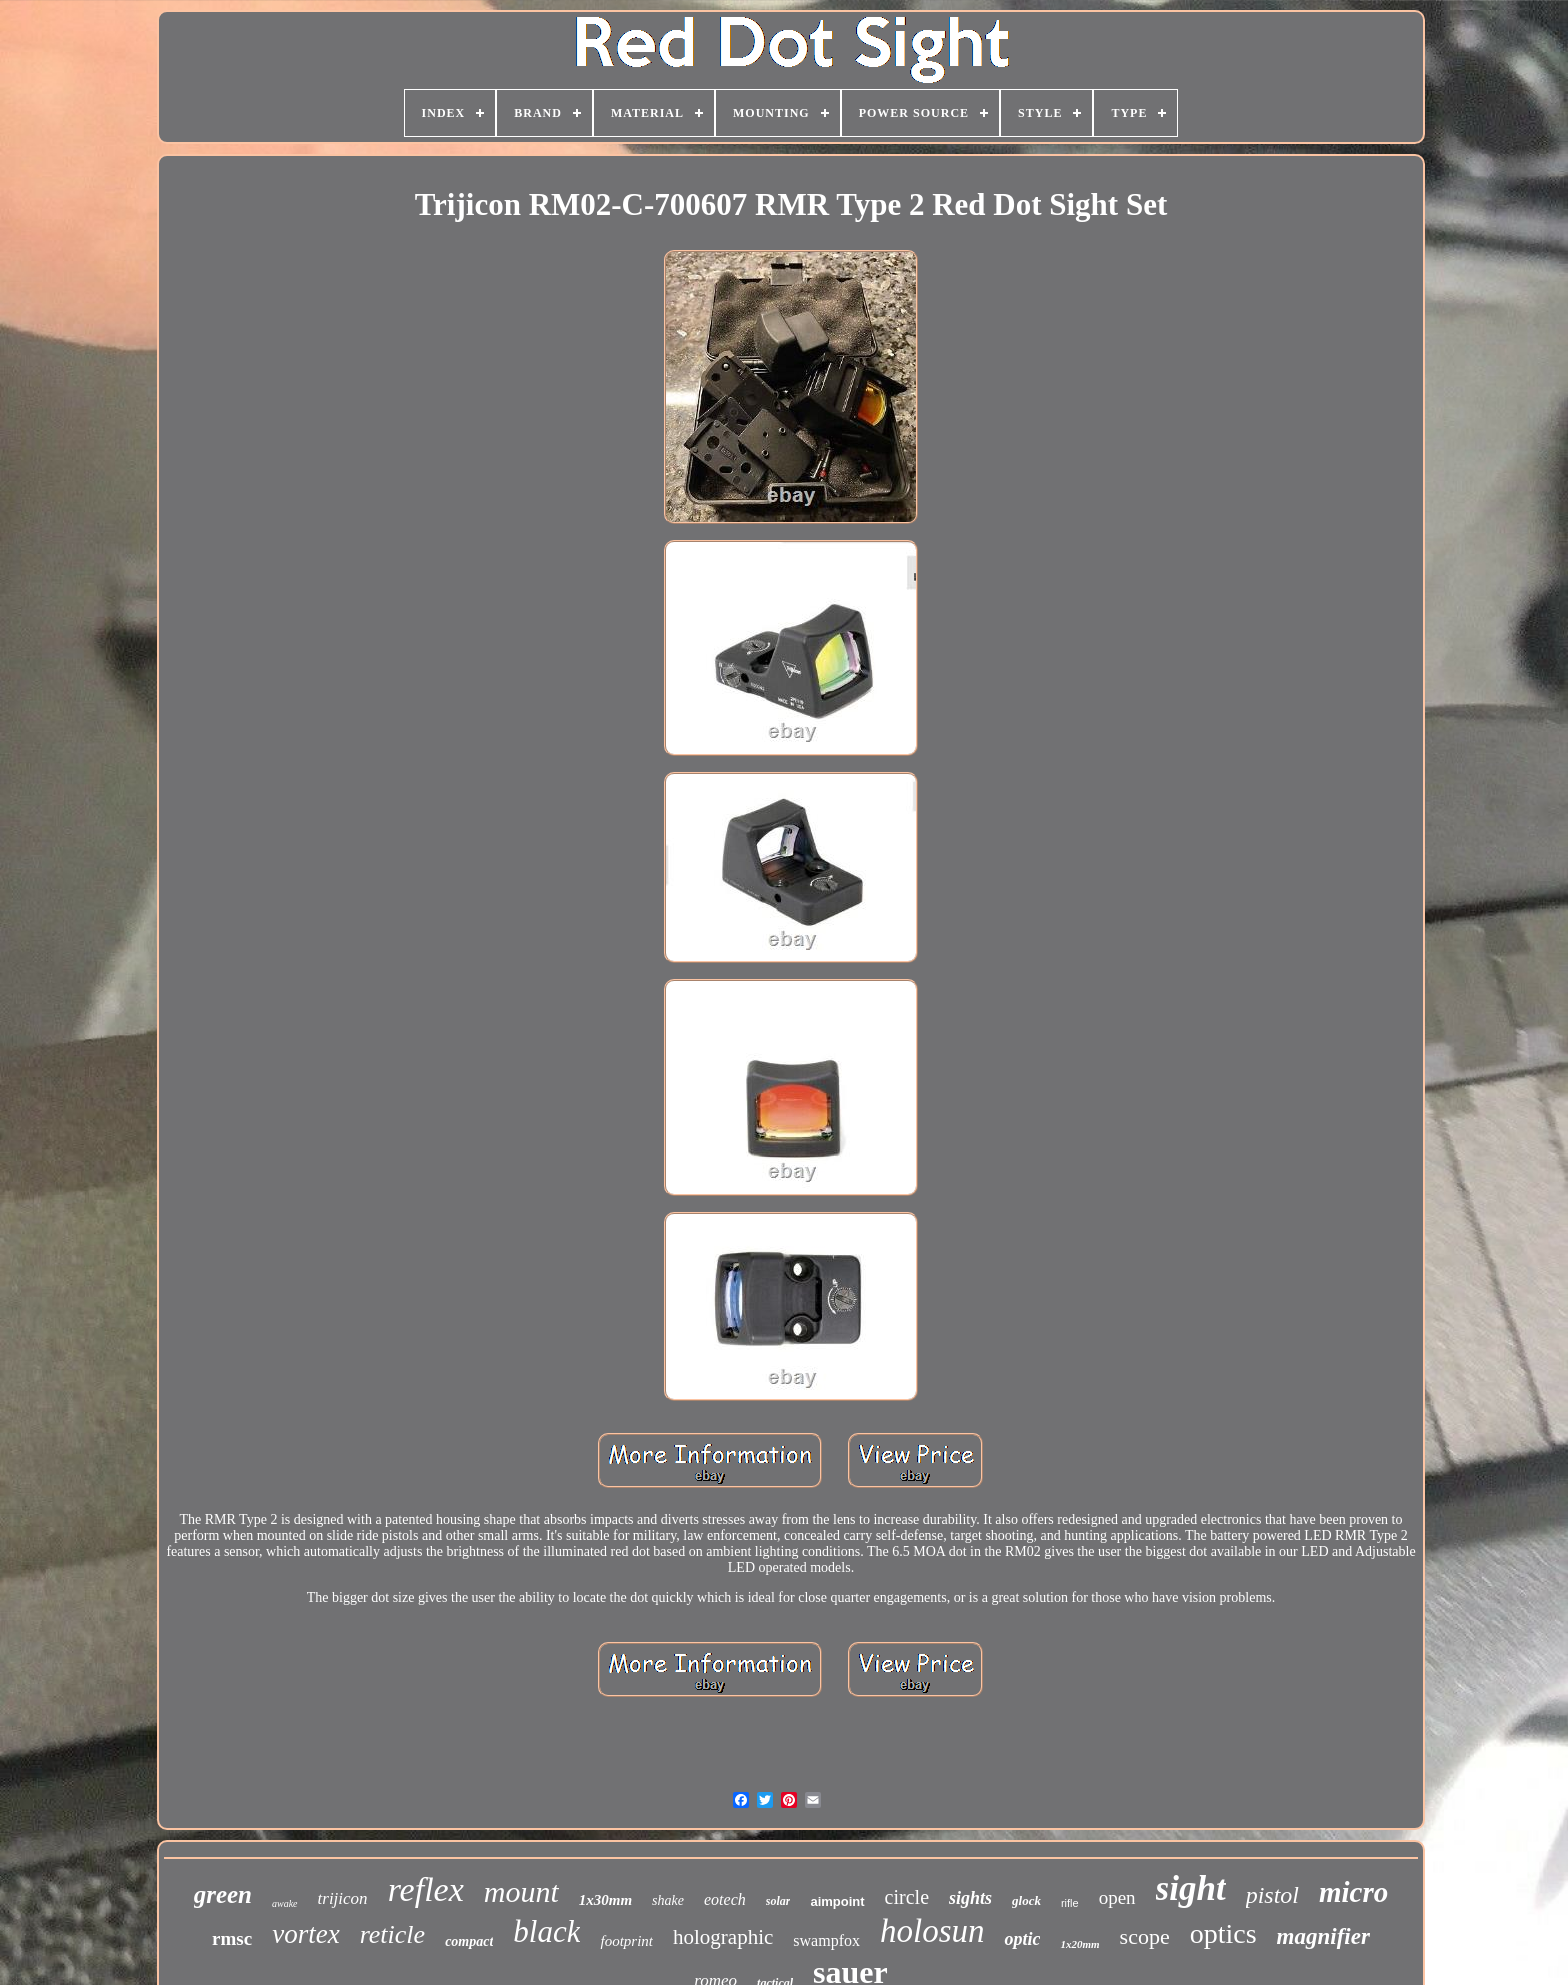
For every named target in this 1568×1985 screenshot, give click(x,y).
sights (970, 1898)
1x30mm (605, 1900)
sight (1191, 1888)
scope (1145, 1936)
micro (1353, 1892)
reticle (392, 1934)
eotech (725, 1899)
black (546, 1931)
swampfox (826, 1940)
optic (1022, 1939)
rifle (1070, 1903)
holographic (723, 1937)
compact (469, 1941)
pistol (1272, 1895)
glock (1026, 1900)
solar (778, 1901)
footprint (626, 1941)
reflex (426, 1889)
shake (668, 1900)
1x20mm (1079, 1944)
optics (1223, 1933)
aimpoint (837, 1901)
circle (907, 1897)
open (1117, 1897)
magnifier (1323, 1936)
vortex (305, 1934)
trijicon (343, 1898)
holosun (932, 1931)
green (223, 1894)
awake (285, 1903)
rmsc (232, 1938)
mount (521, 1891)
